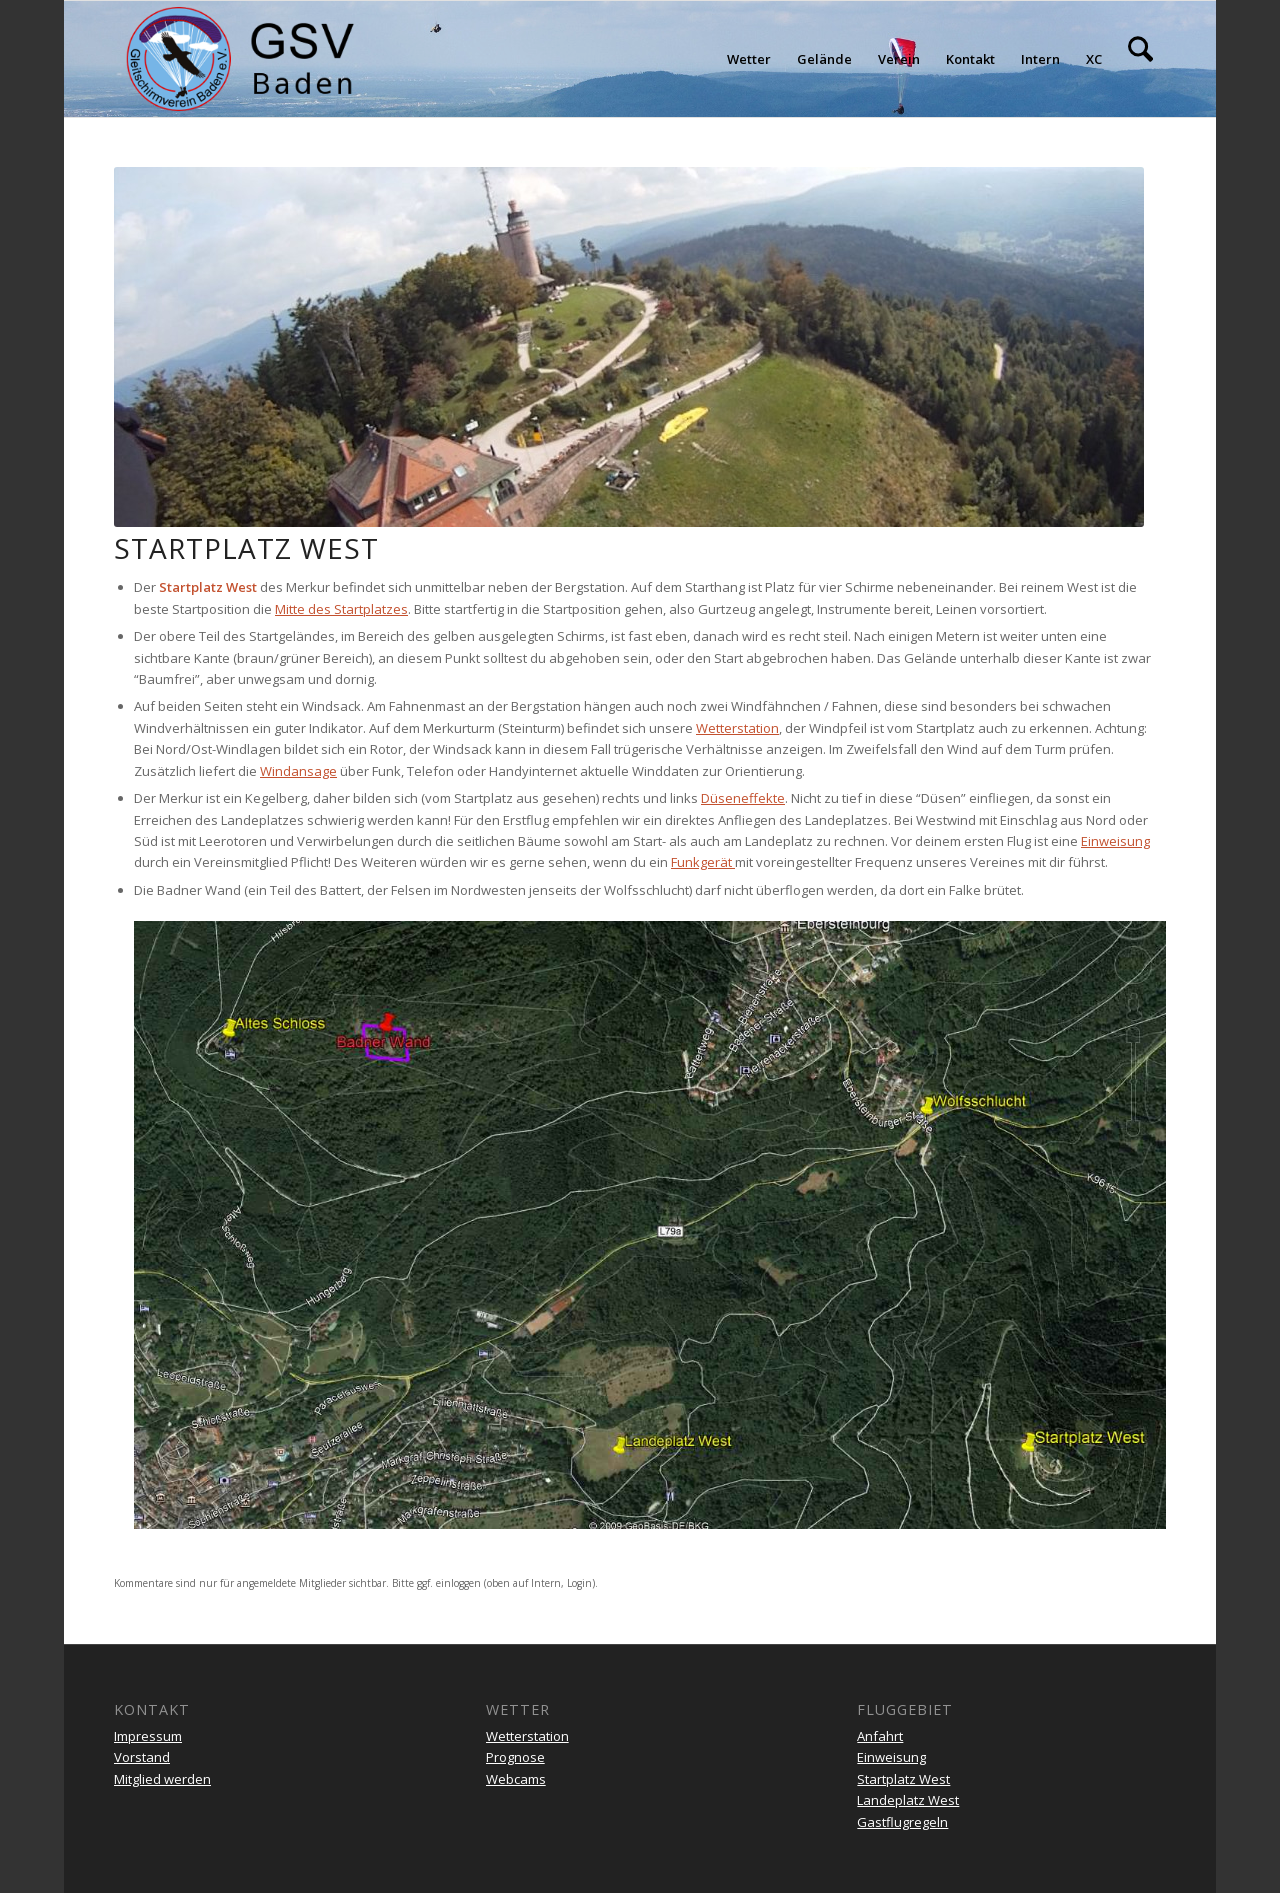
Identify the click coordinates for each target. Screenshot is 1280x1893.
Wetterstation (737, 728)
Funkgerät (703, 862)
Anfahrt (880, 1736)
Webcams (516, 1779)
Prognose (515, 1757)
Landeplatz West (908, 1800)
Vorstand (142, 1757)
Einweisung (1115, 841)
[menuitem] (749, 59)
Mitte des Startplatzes (341, 609)
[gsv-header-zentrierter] (240, 59)
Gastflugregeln (902, 1822)
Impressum (148, 1736)
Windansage (298, 771)
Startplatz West (903, 1779)
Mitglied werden (162, 1779)
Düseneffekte (743, 798)
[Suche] (1140, 59)
